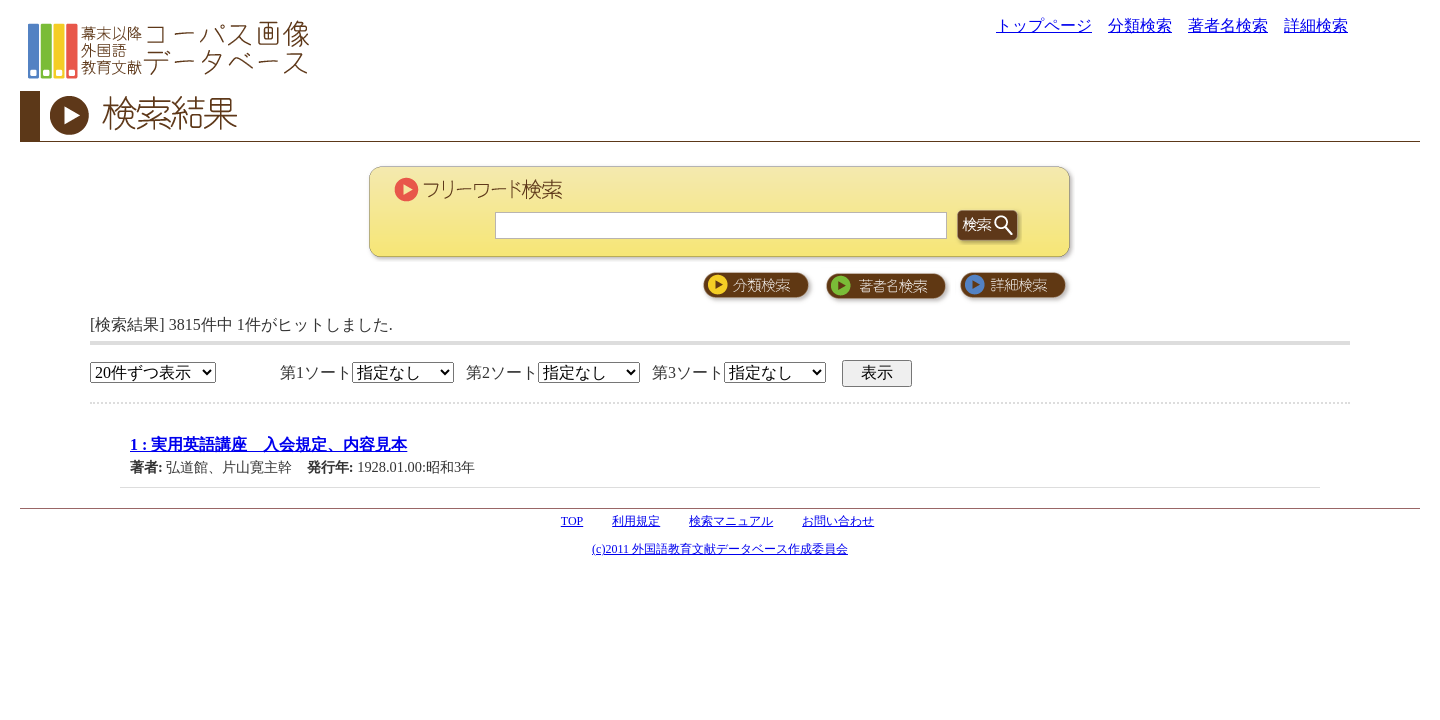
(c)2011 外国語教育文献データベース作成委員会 (720, 549)
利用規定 (636, 521)
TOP (572, 521)
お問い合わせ (838, 521)
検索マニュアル (731, 521)
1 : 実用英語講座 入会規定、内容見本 (268, 444)
